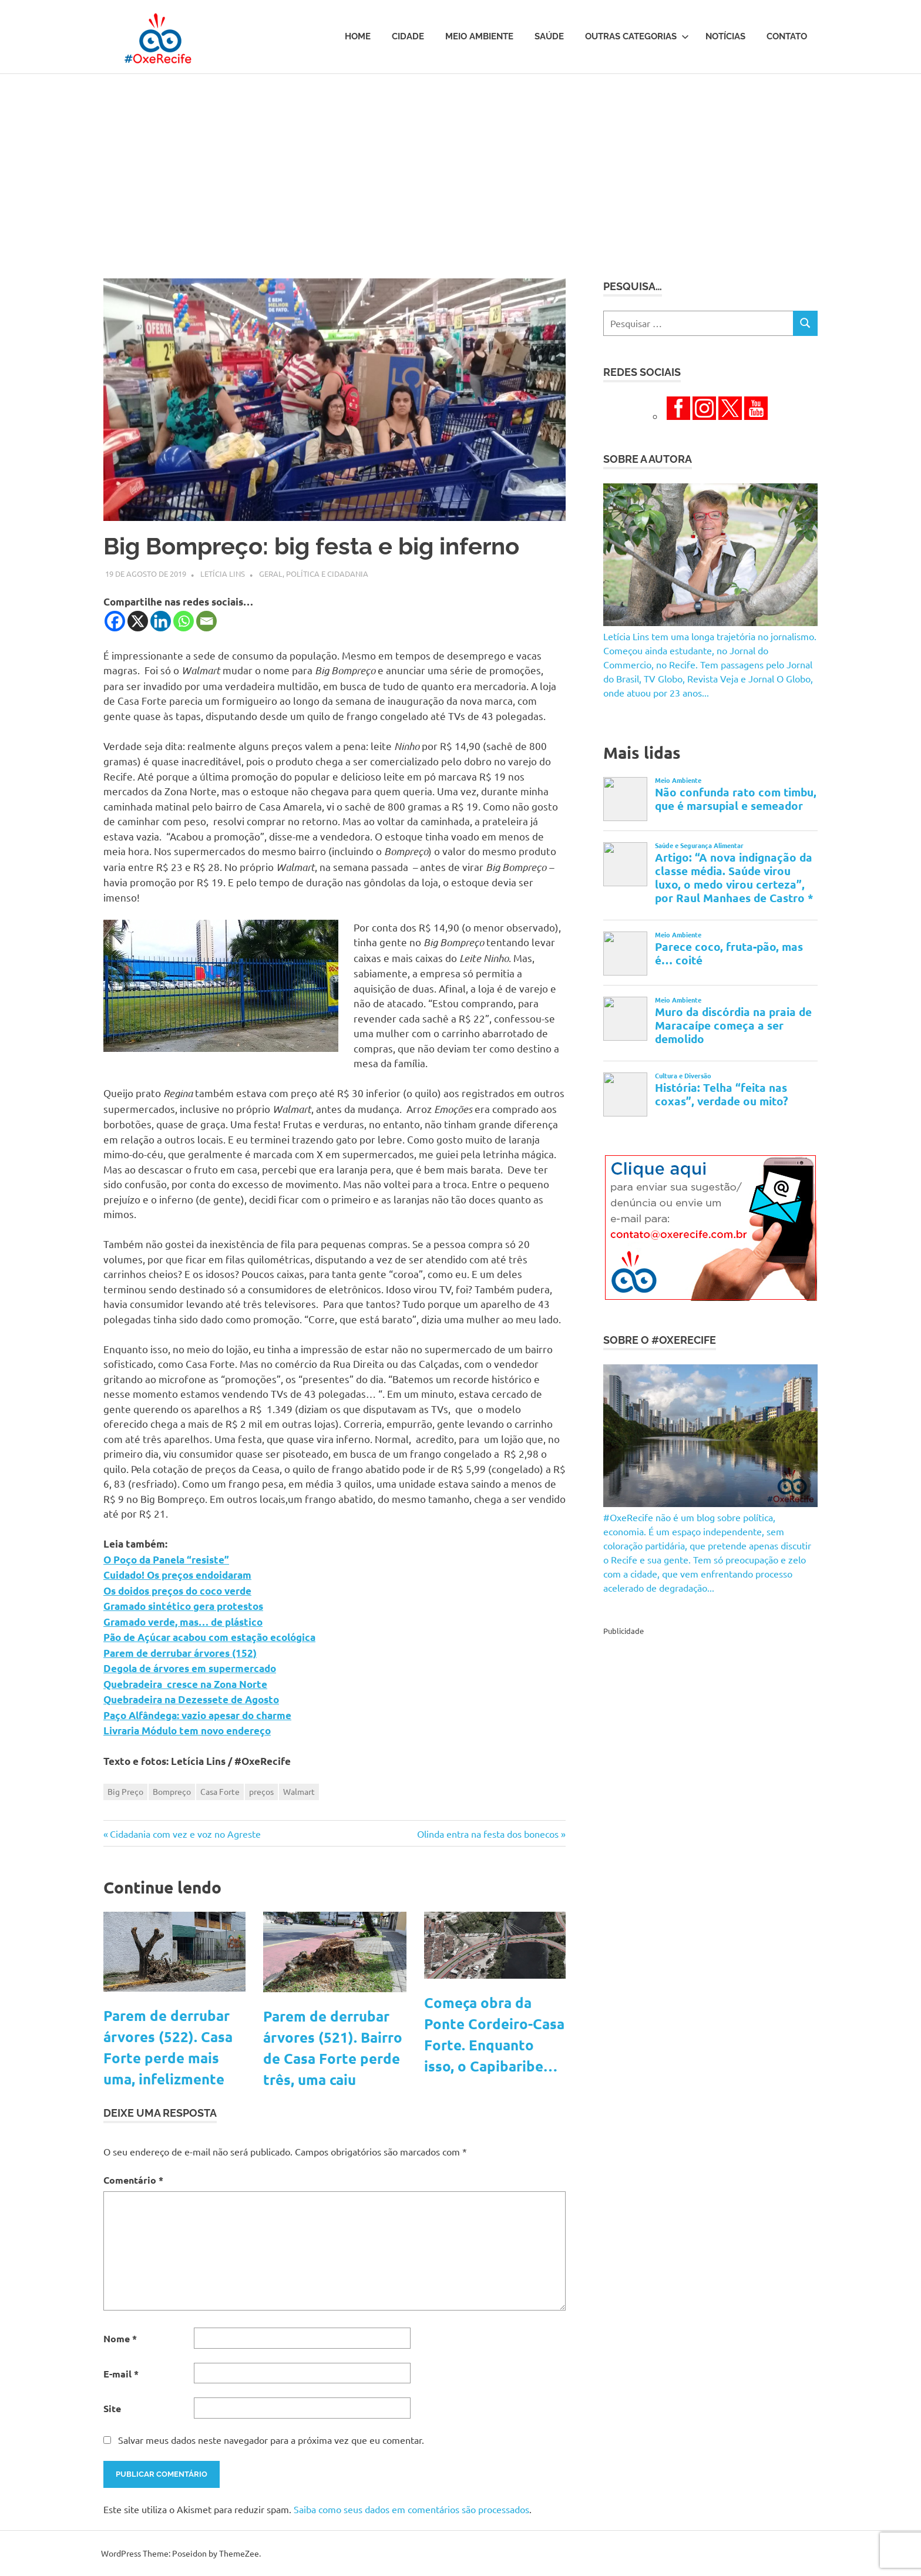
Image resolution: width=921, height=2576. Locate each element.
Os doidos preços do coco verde (177, 1591)
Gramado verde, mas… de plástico (183, 1622)
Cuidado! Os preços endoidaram (177, 1575)
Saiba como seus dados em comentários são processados (411, 2509)
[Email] (206, 621)
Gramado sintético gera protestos (183, 1606)
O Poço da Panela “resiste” (166, 1559)
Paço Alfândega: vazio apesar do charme (197, 1715)
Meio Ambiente (479, 36)
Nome (120, 2338)
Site (112, 2408)
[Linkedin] (160, 621)
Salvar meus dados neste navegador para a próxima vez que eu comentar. (271, 2440)
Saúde (549, 36)
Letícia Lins (222, 574)
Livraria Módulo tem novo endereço (187, 1730)
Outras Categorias (637, 36)
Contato (787, 36)
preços (261, 1791)
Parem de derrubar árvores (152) (180, 1653)
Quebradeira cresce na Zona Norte (185, 1684)
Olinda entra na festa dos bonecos (488, 1833)
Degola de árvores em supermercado (189, 1668)
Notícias (725, 36)
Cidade (408, 36)
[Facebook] (115, 621)
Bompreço (172, 1791)
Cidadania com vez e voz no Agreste (185, 1833)
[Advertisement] (460, 162)
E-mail (121, 2374)
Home (358, 36)
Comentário (133, 2180)
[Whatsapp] (183, 621)
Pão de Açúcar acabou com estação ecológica (209, 1637)
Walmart (299, 1791)
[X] (137, 621)
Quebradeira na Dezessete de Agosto (191, 1699)
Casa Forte (220, 1791)
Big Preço (125, 1791)
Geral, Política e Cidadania (313, 574)
